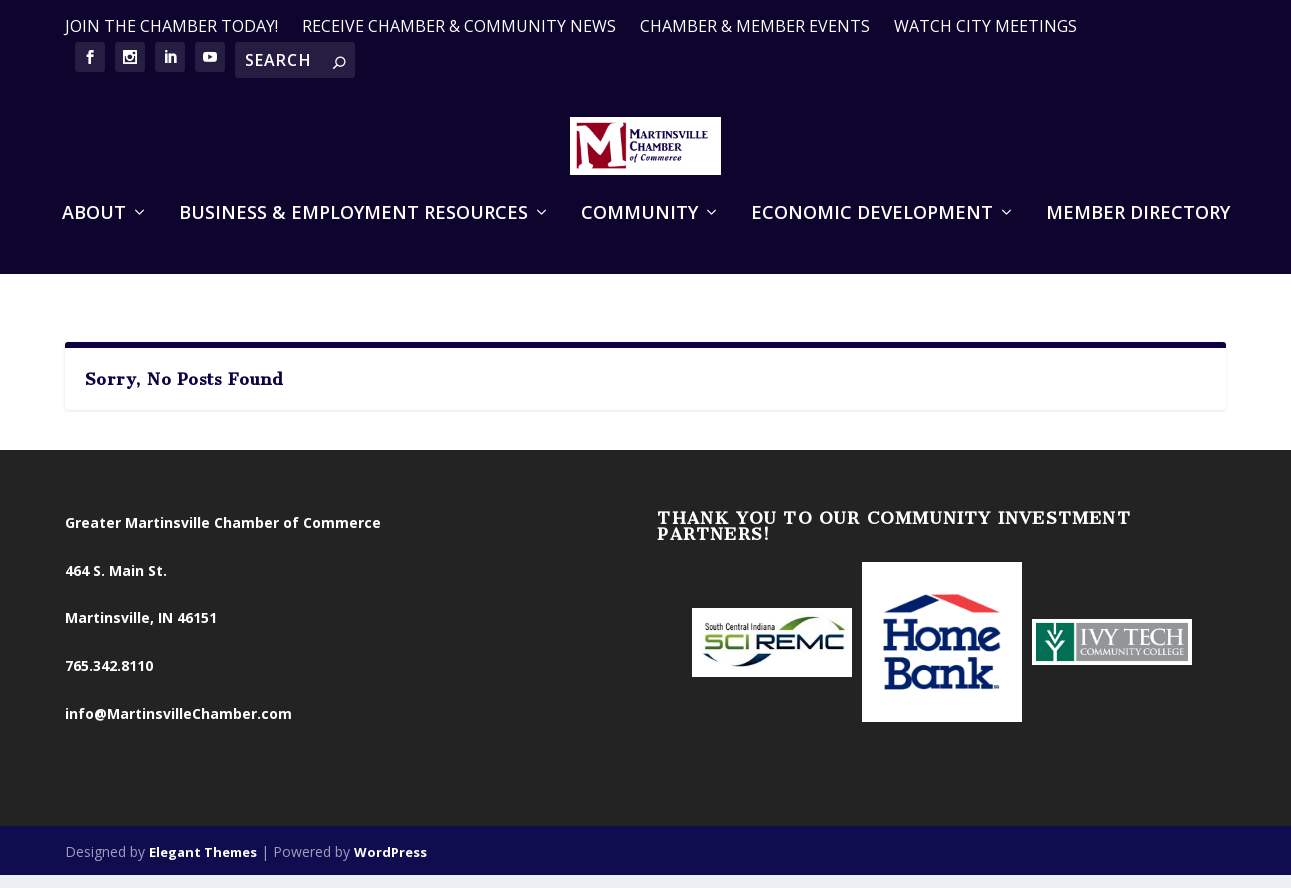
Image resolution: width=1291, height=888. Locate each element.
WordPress (390, 858)
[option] (772, 651)
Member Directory (1138, 248)
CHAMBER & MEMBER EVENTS (755, 26)
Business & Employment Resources (353, 248)
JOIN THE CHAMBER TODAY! (171, 26)
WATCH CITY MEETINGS (985, 26)
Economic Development (872, 248)
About (94, 248)
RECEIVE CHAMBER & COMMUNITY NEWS (459, 26)
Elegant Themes (203, 858)
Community (639, 248)
